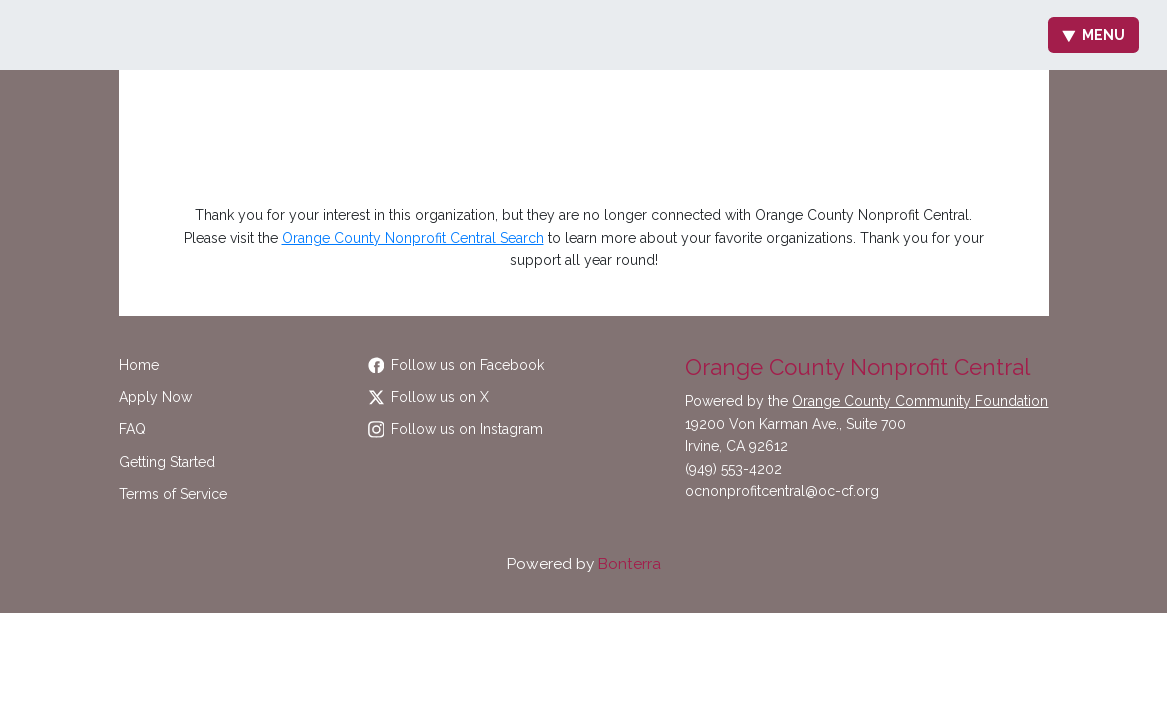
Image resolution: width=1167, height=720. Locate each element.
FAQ (132, 429)
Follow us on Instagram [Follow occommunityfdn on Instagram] (456, 429)
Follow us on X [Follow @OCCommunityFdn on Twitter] (429, 397)
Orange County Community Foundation (920, 401)
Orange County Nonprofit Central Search (413, 238)
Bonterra (629, 564)
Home (139, 365)
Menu (1093, 35)
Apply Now (155, 397)
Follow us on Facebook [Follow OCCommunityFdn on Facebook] (456, 365)
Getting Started (167, 462)
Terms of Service (173, 494)
